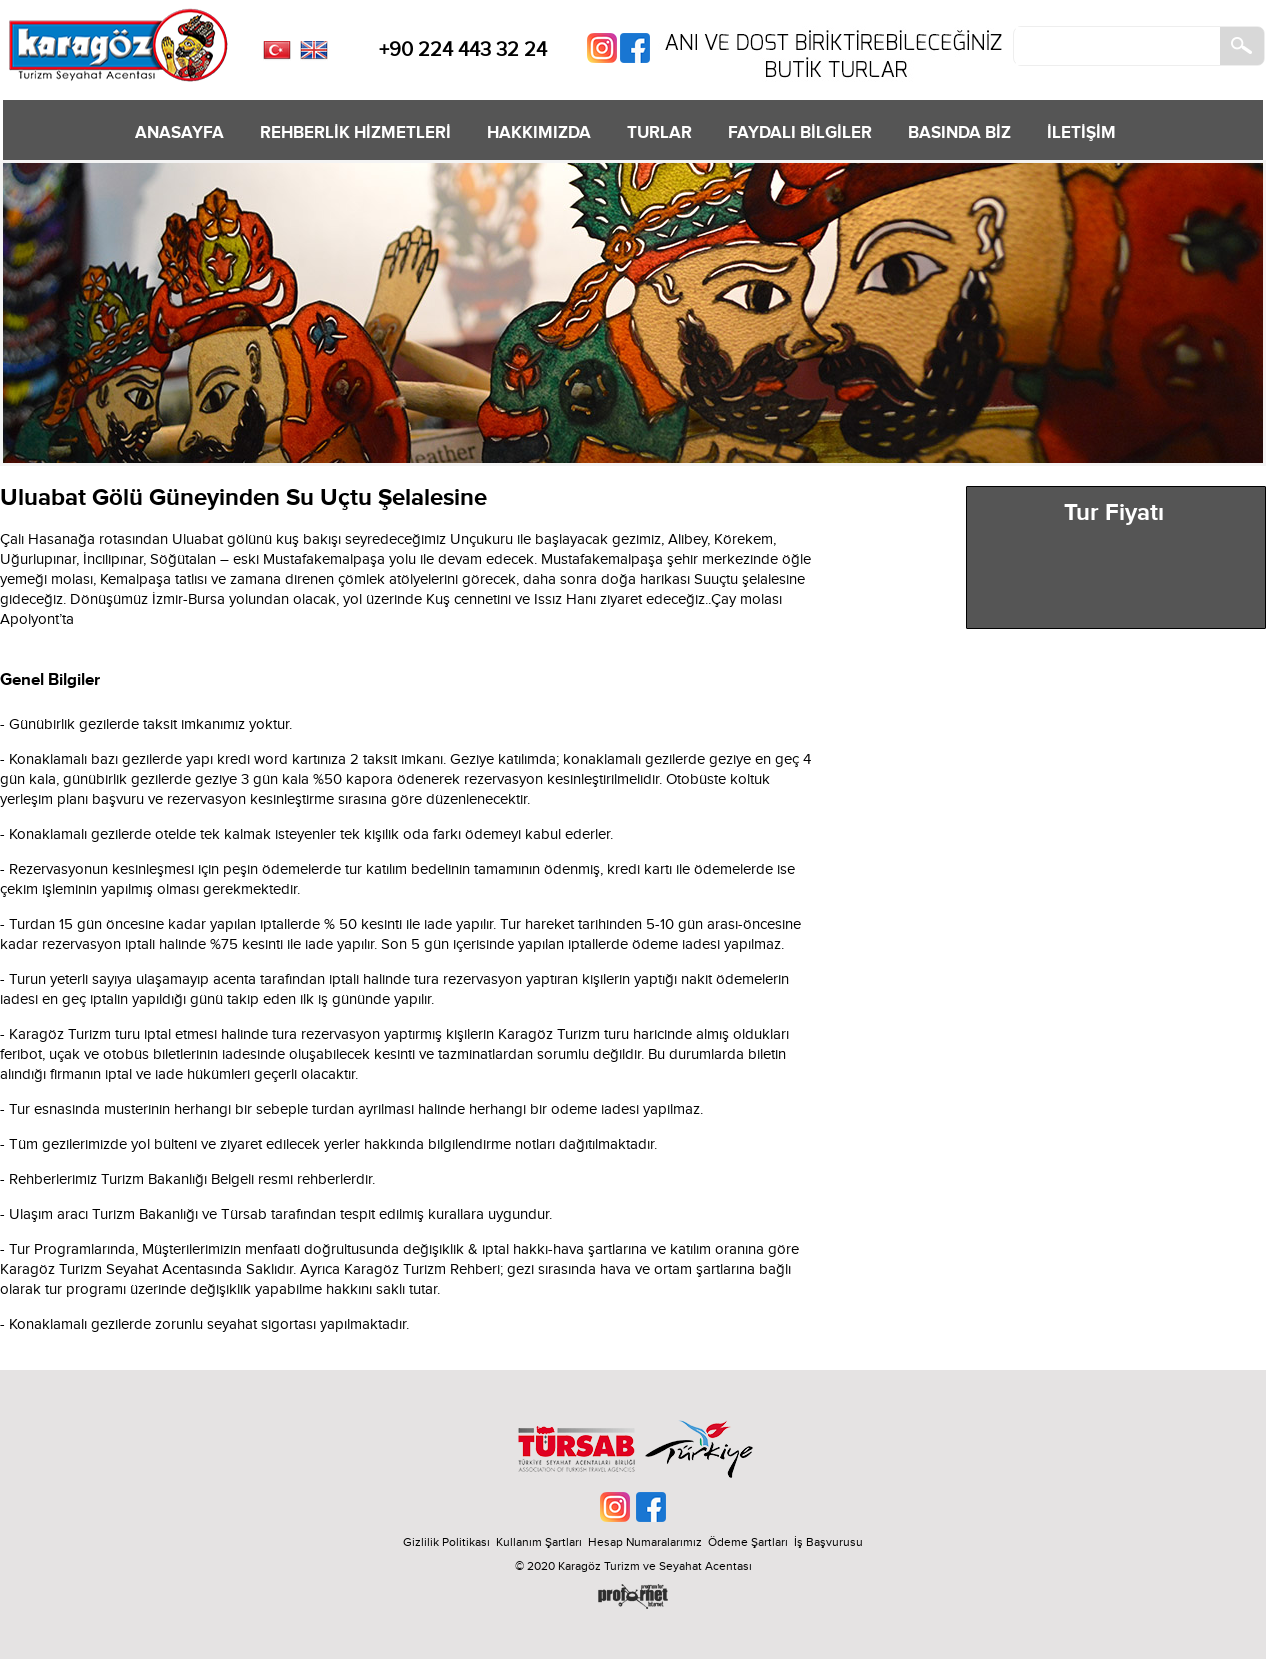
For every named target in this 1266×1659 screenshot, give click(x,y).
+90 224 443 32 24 (463, 50)
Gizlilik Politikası (446, 1542)
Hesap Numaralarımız (645, 1542)
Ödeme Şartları (748, 1542)
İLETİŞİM (1081, 133)
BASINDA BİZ (959, 133)
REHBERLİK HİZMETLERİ (355, 133)
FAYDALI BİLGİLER (800, 133)
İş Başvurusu (828, 1542)
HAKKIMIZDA (539, 133)
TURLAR (659, 133)
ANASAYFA (179, 133)
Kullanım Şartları (542, 1542)
